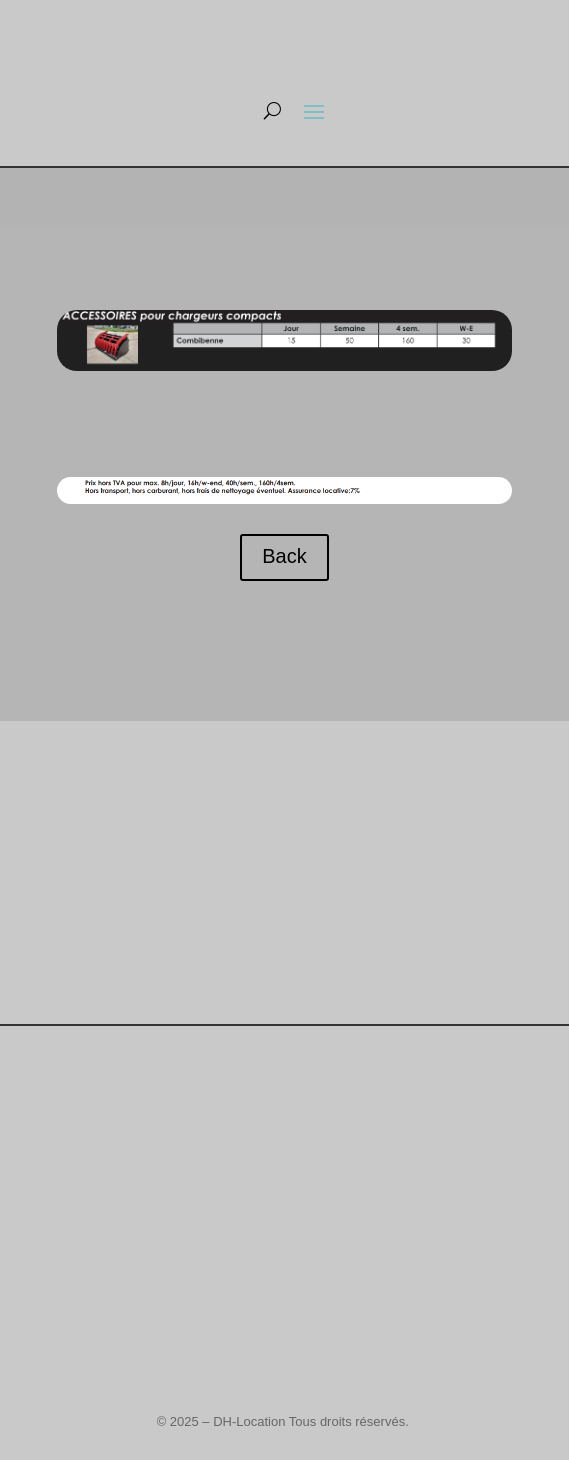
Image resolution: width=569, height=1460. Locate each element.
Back (284, 556)
